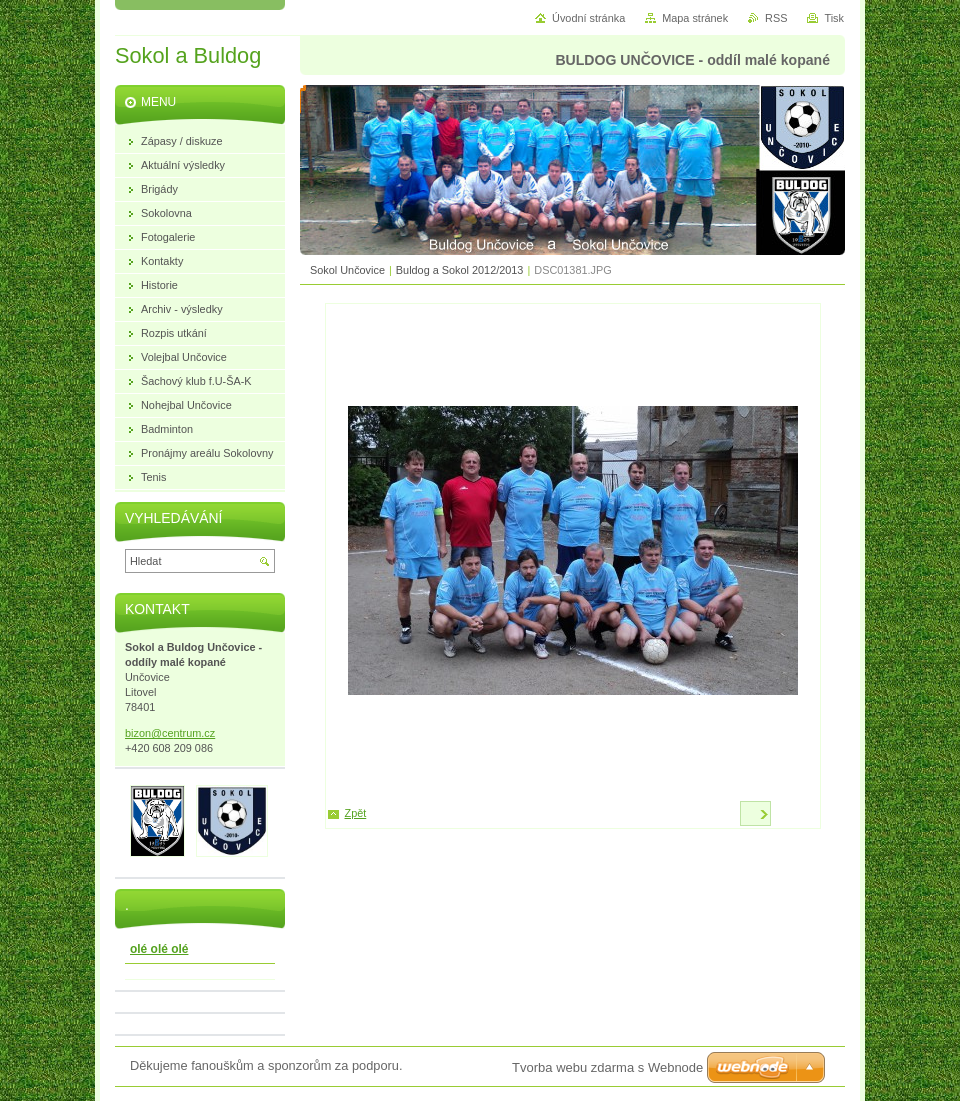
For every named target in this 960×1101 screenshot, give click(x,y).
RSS (776, 18)
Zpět (356, 813)
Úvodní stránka (588, 18)
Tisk (834, 18)
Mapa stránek (695, 18)
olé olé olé (159, 949)
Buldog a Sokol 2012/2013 (460, 270)
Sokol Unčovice (347, 270)
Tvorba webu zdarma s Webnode (607, 1067)
